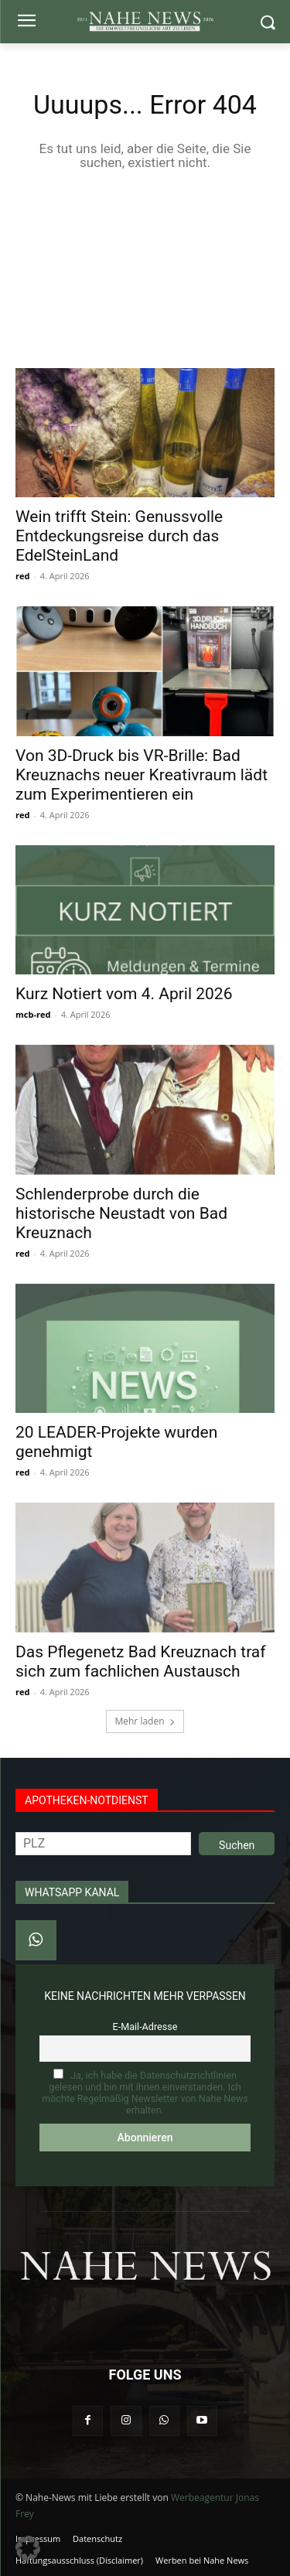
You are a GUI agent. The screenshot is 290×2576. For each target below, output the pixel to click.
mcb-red (32, 1014)
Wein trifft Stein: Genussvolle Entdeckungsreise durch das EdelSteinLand (119, 536)
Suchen (236, 1845)
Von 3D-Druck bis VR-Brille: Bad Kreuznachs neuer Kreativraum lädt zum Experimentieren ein (141, 775)
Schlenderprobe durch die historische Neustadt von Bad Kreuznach (121, 1213)
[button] (28, 2548)
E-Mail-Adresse (145, 2026)
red (22, 576)
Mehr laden (144, 1721)
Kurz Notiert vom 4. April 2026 (123, 993)
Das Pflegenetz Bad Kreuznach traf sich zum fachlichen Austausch (140, 1661)
